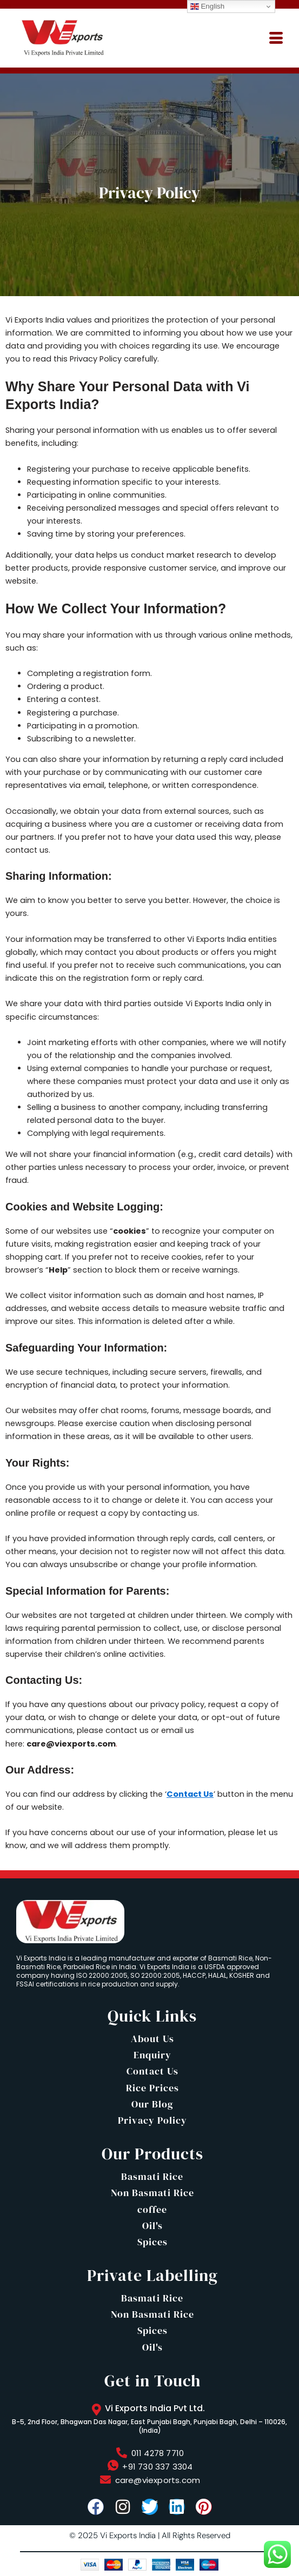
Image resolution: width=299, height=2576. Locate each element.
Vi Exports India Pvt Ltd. (155, 2408)
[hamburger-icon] (276, 38)
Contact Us (190, 1794)
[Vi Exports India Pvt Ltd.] (96, 2410)
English (207, 6)
